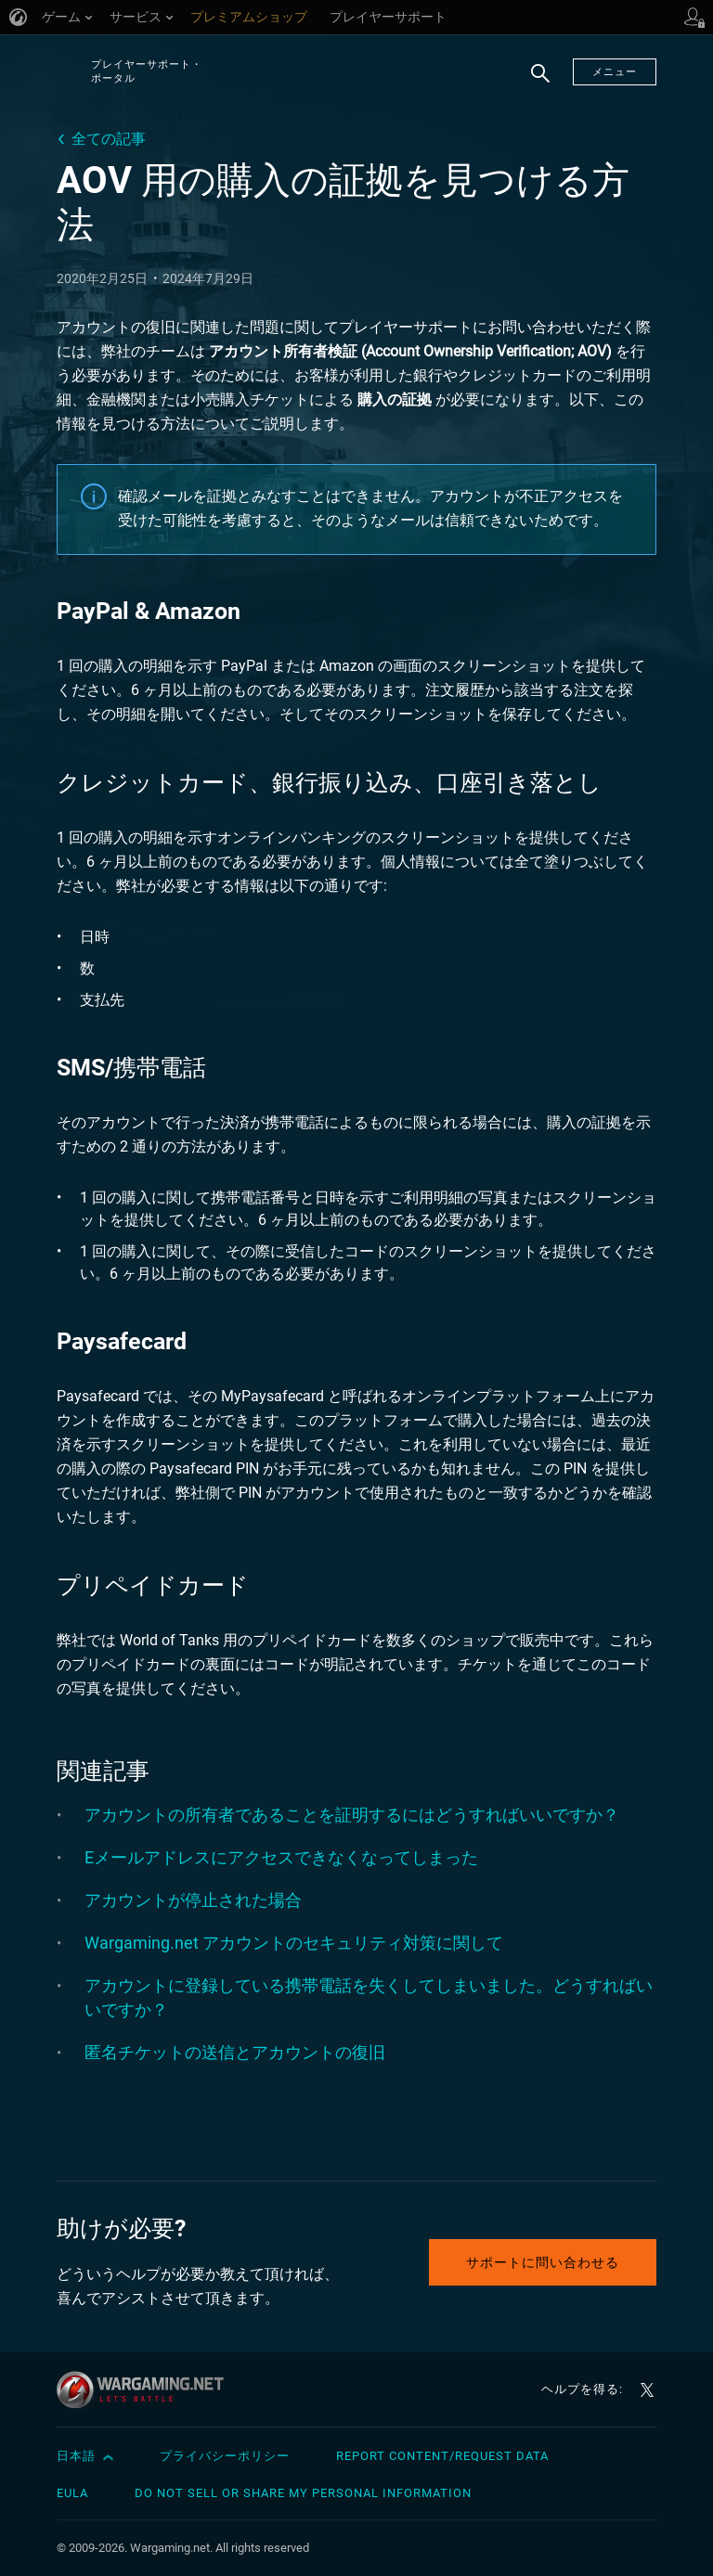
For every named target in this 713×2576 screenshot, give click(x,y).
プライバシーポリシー (225, 2456)
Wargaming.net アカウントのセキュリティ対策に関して (293, 1942)
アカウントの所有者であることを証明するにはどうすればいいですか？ (351, 1814)
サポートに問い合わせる (542, 2262)
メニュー (614, 72)
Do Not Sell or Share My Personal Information (303, 2493)
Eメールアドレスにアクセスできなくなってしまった (281, 1857)
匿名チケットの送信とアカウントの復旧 (234, 2052)
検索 (533, 82)
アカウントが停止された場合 (193, 1900)
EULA (72, 2493)
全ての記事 (108, 139)
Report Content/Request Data (442, 2456)
